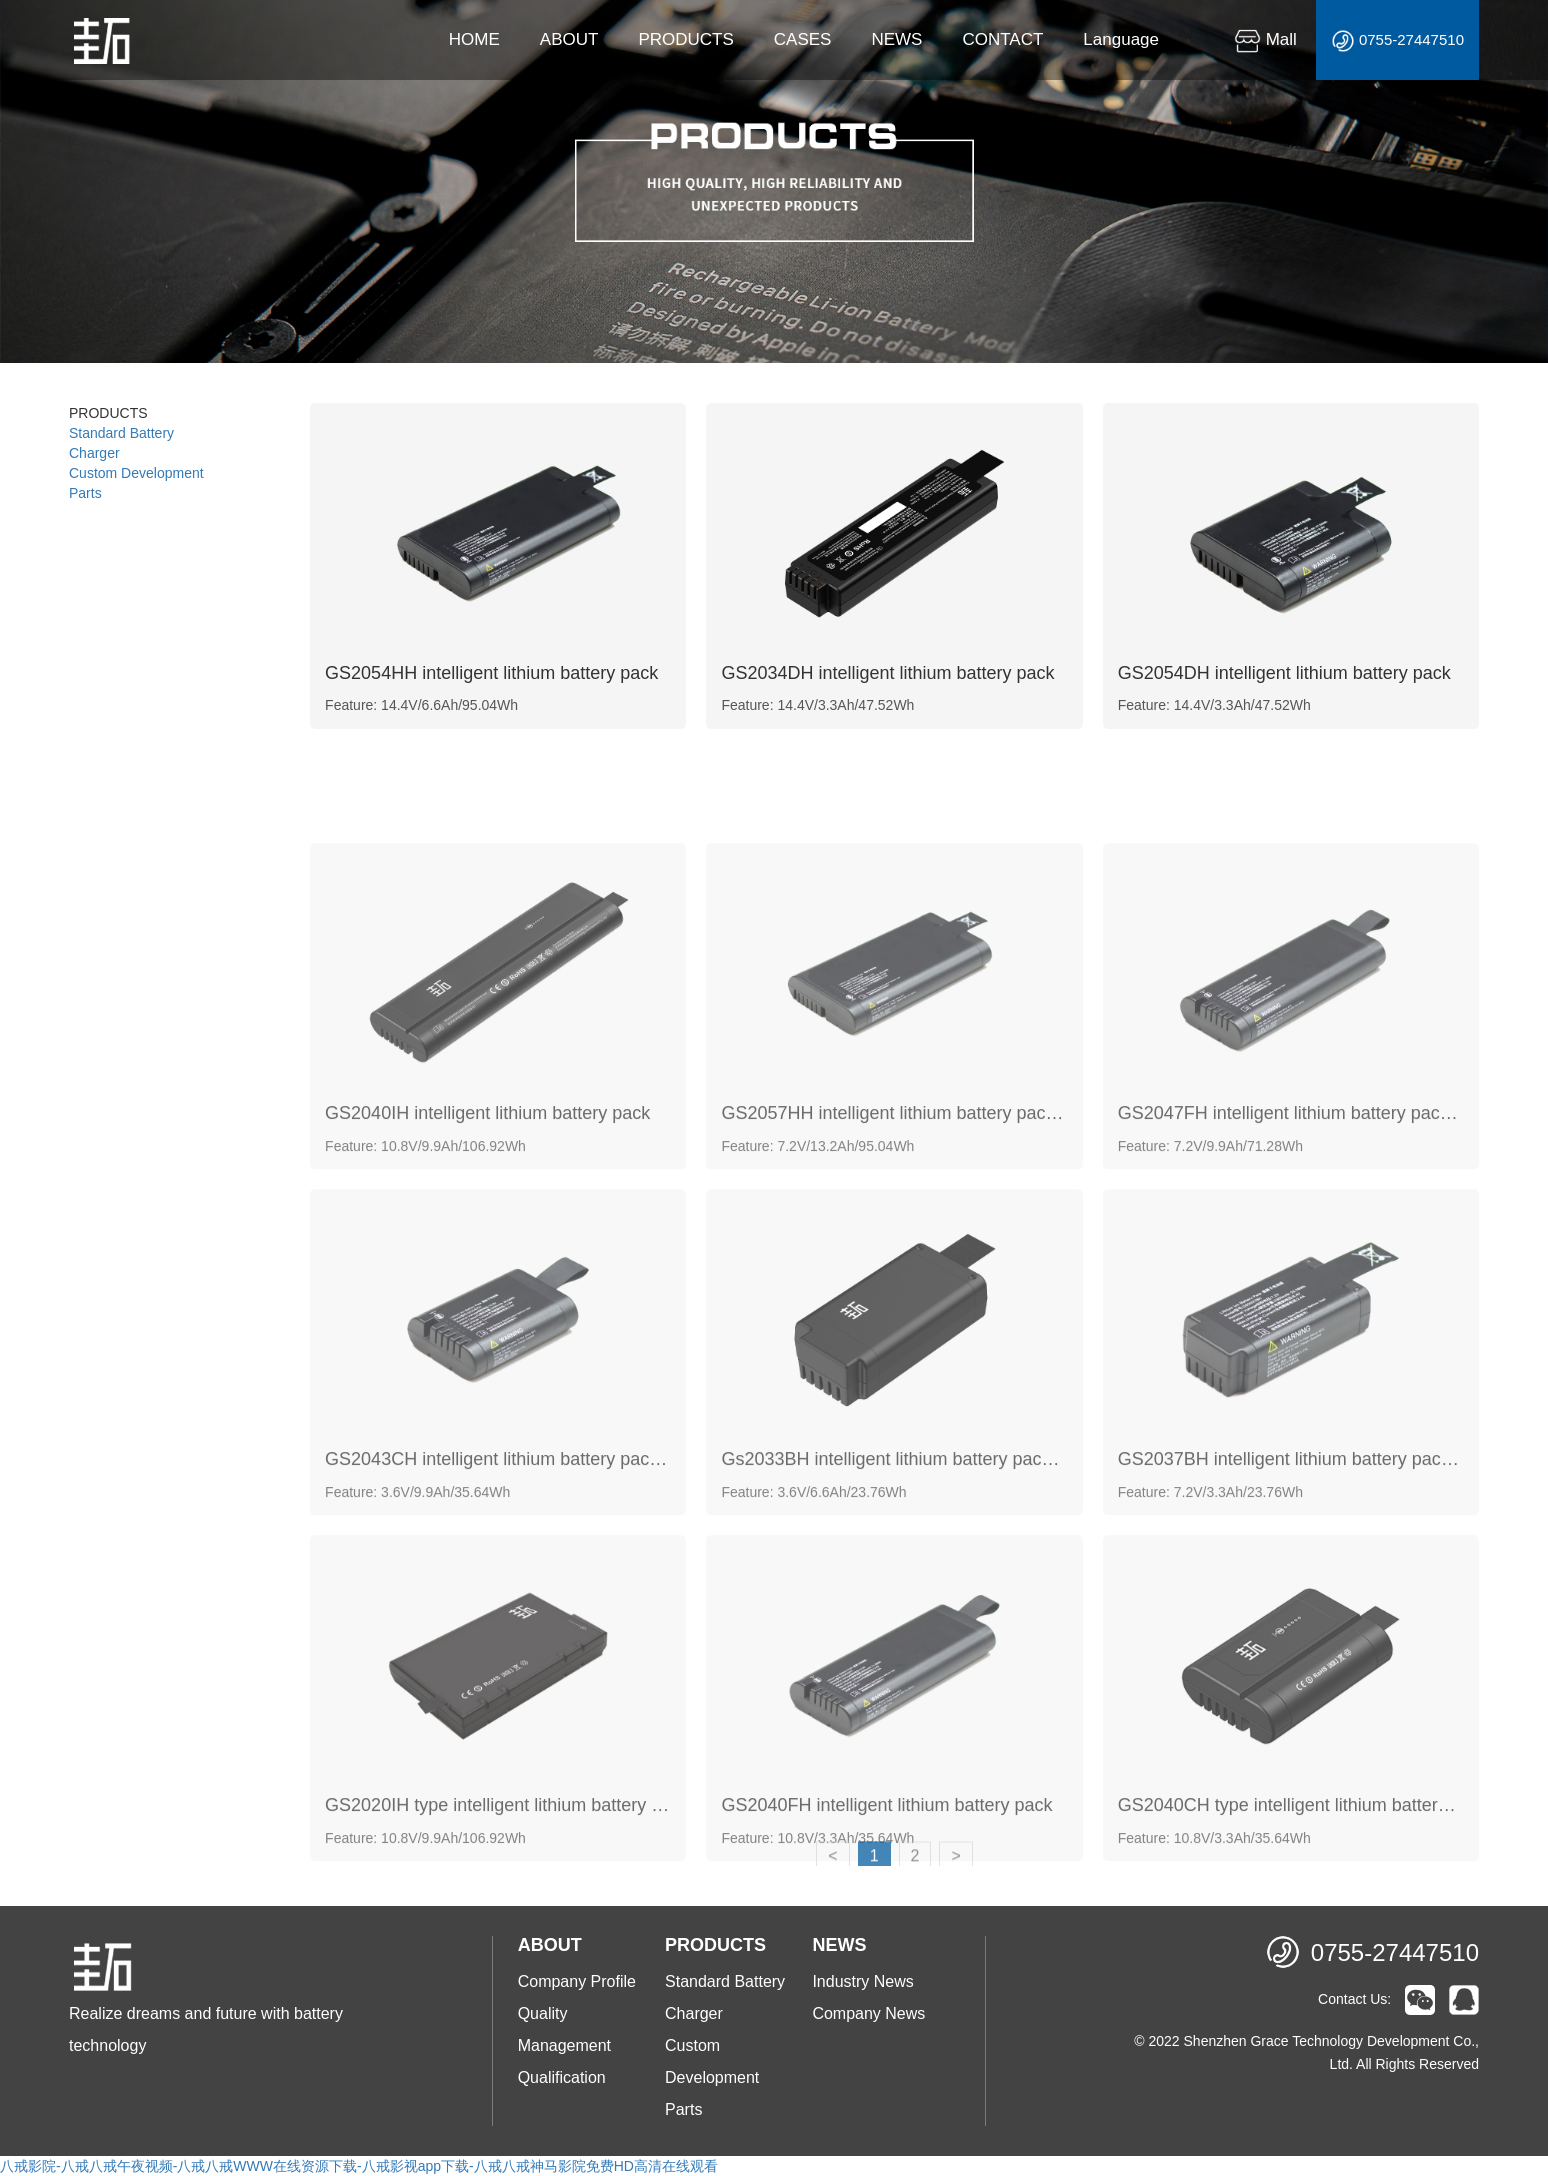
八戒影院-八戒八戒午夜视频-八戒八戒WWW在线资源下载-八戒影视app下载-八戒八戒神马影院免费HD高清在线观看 (359, 2166)
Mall (1265, 39)
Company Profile (577, 1981)
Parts (85, 493)
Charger (94, 453)
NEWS (896, 39)
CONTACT (1002, 39)
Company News (868, 2013)
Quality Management (564, 2029)
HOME (474, 39)
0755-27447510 (1397, 41)
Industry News (862, 1981)
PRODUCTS (685, 39)
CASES (803, 39)
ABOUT (569, 39)
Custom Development (136, 473)
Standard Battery (121, 433)
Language (1121, 39)
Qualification (562, 2077)
